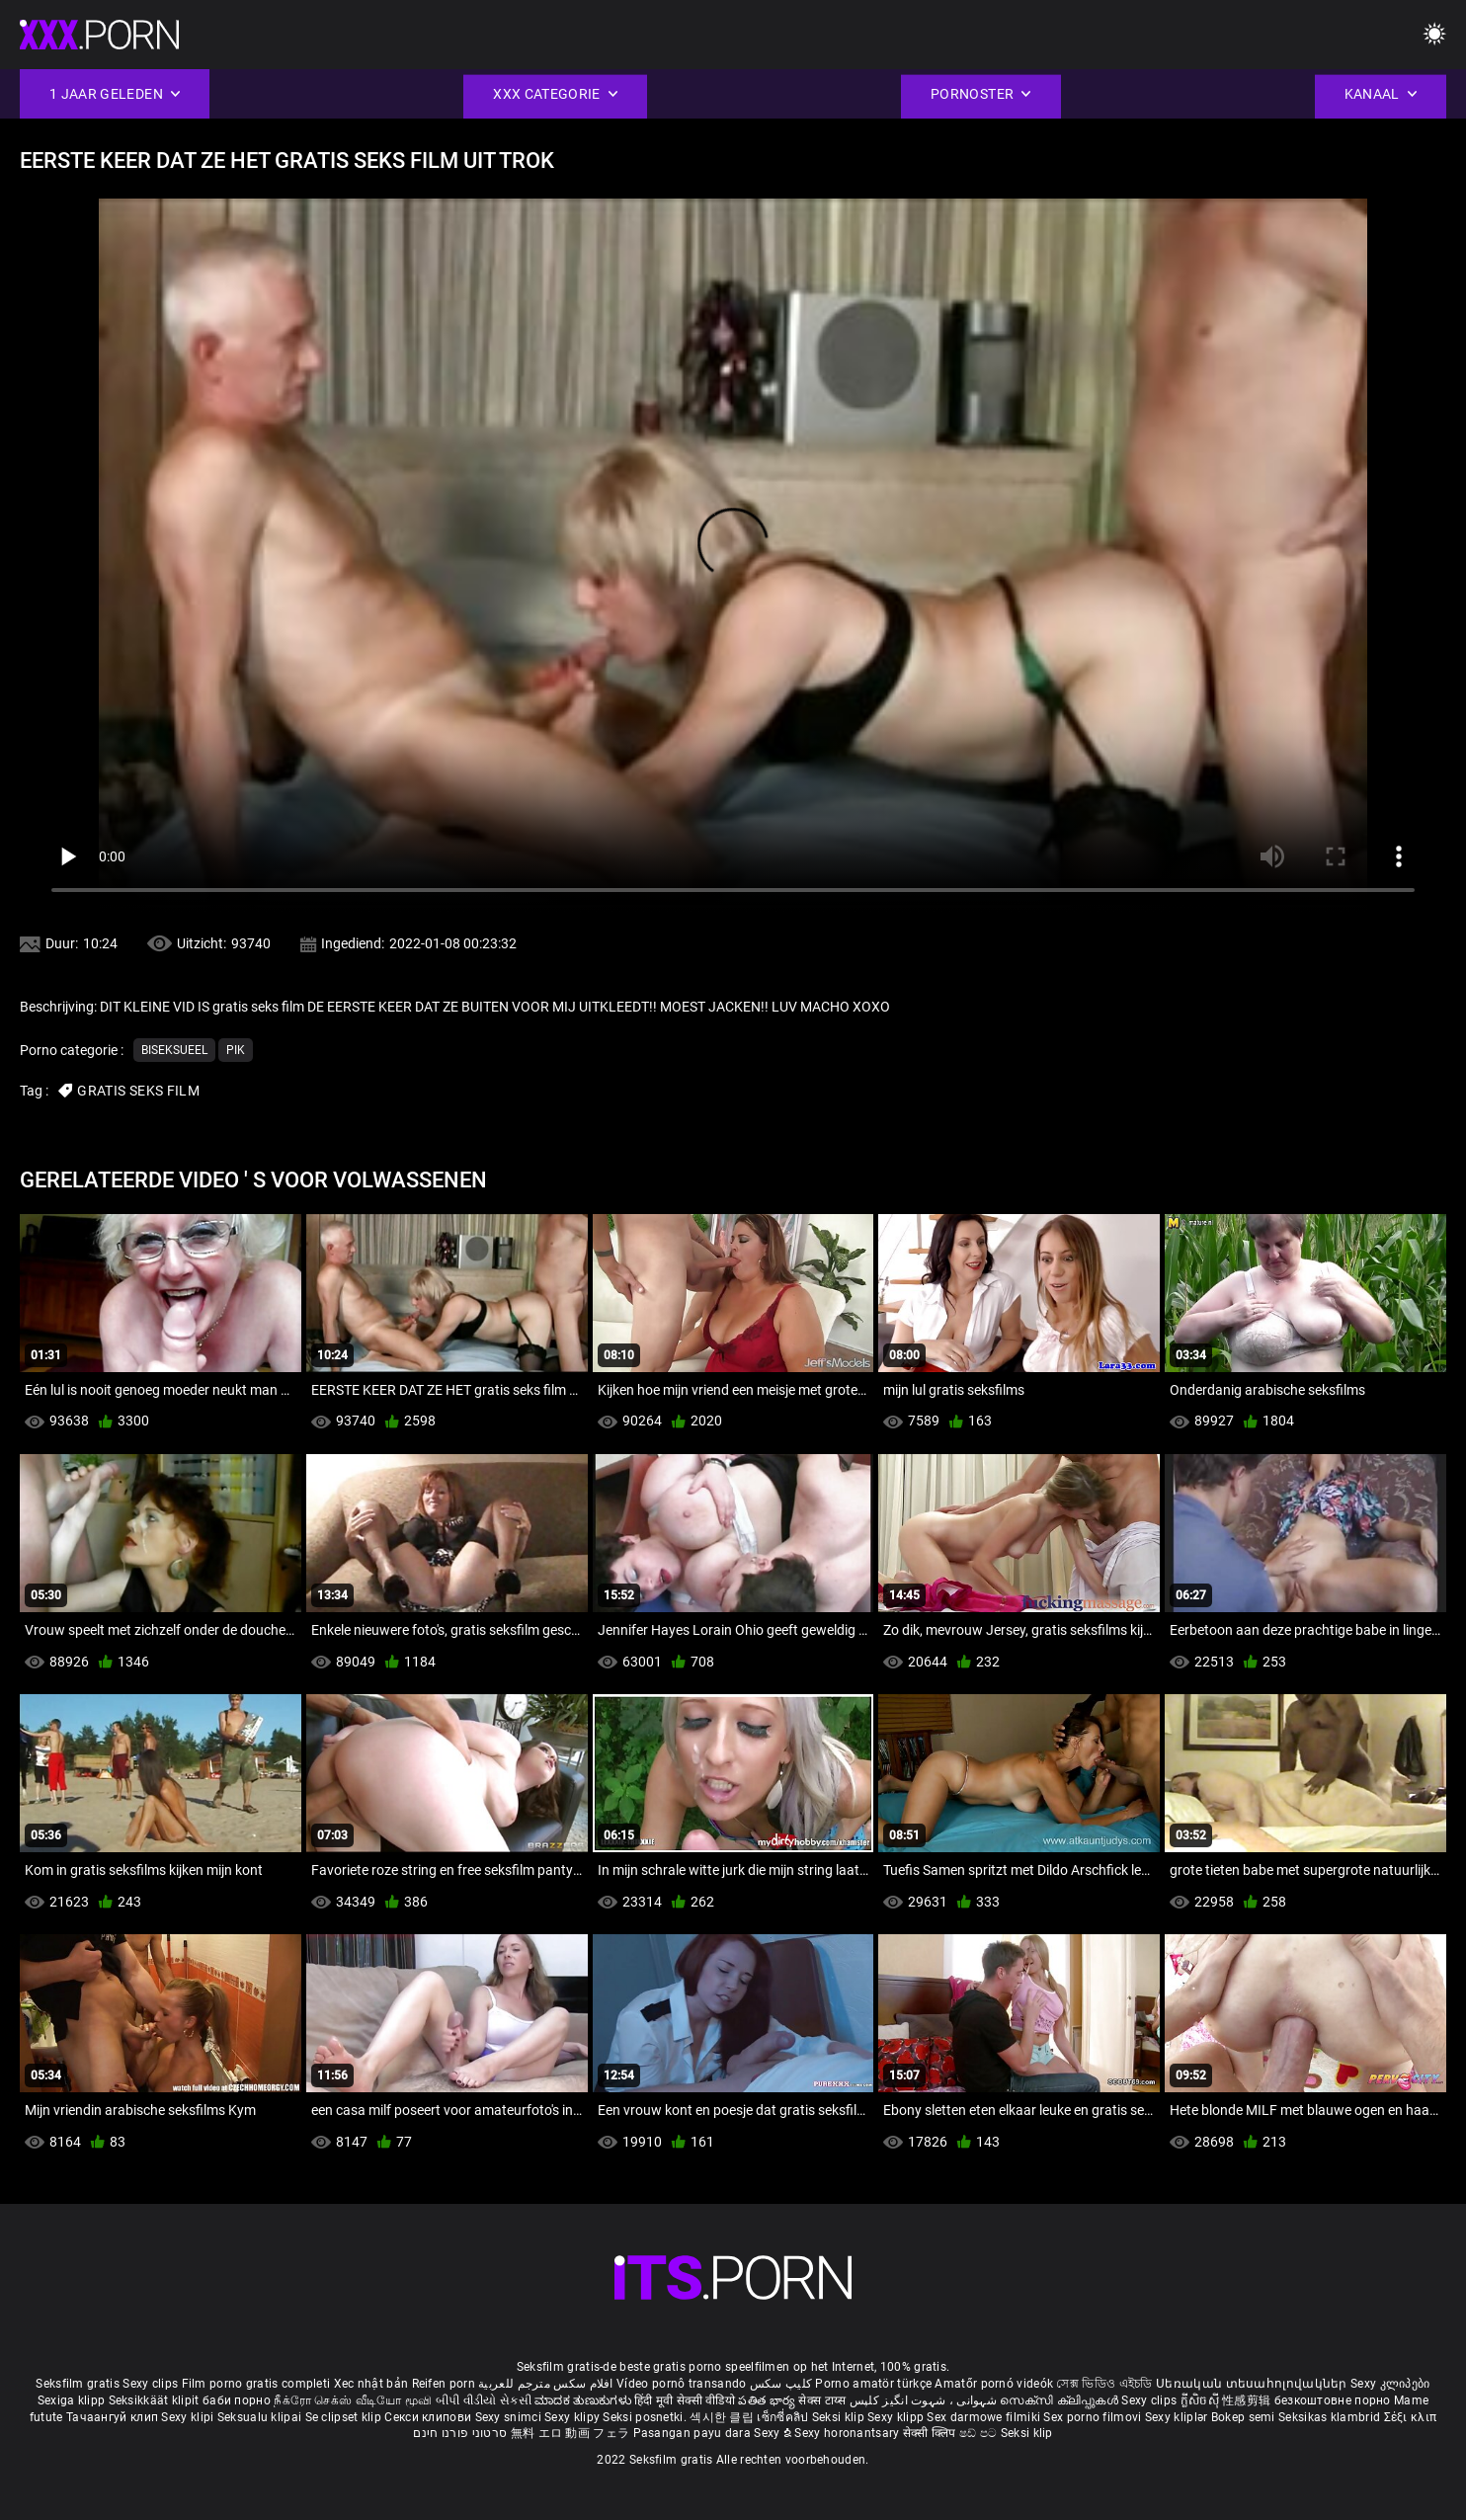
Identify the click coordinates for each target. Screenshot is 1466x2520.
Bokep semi (1243, 2417)
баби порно (237, 2400)
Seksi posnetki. (646, 2417)
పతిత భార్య (768, 2400)
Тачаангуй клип (114, 2417)
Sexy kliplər (1178, 2417)
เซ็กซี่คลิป (784, 2417)
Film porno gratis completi (256, 2384)
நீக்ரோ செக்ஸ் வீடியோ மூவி (353, 2400)
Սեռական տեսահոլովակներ (1253, 2384)
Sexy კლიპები (1390, 2384)
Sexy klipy (573, 2417)
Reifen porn (443, 2384)
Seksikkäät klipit (156, 2400)
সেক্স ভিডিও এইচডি (1104, 2384)
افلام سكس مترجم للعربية (545, 2384)
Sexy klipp (897, 2417)
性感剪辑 (1248, 2400)
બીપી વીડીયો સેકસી (483, 2400)
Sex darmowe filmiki (983, 2417)
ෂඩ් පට (980, 2433)
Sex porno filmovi (1092, 2417)
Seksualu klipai (261, 2417)
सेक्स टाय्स (823, 2400)
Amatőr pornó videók (994, 2384)
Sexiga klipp (73, 2400)
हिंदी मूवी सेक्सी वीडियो (684, 2400)
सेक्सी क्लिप (931, 2433)
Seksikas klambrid (1330, 2417)
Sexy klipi (188, 2417)
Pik (235, 1050)
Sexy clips (151, 2384)
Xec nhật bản (371, 2384)
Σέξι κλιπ (1410, 2417)
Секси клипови (429, 2417)
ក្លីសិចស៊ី (1202, 2400)
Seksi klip (839, 2417)
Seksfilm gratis (78, 2384)
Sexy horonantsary (848, 2433)
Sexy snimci (510, 2417)
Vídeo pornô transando (681, 2384)
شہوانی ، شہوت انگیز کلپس (925, 2400)
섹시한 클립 (723, 2417)
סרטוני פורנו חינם (460, 2433)
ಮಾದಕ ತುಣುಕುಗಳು (584, 2400)
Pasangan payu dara (694, 2433)
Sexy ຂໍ (774, 2433)
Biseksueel (174, 1050)
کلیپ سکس (781, 2384)
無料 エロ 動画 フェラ (570, 2433)
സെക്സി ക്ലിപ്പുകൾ (1060, 2400)
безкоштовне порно (1332, 2400)
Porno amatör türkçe (873, 2384)
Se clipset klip (345, 2417)
